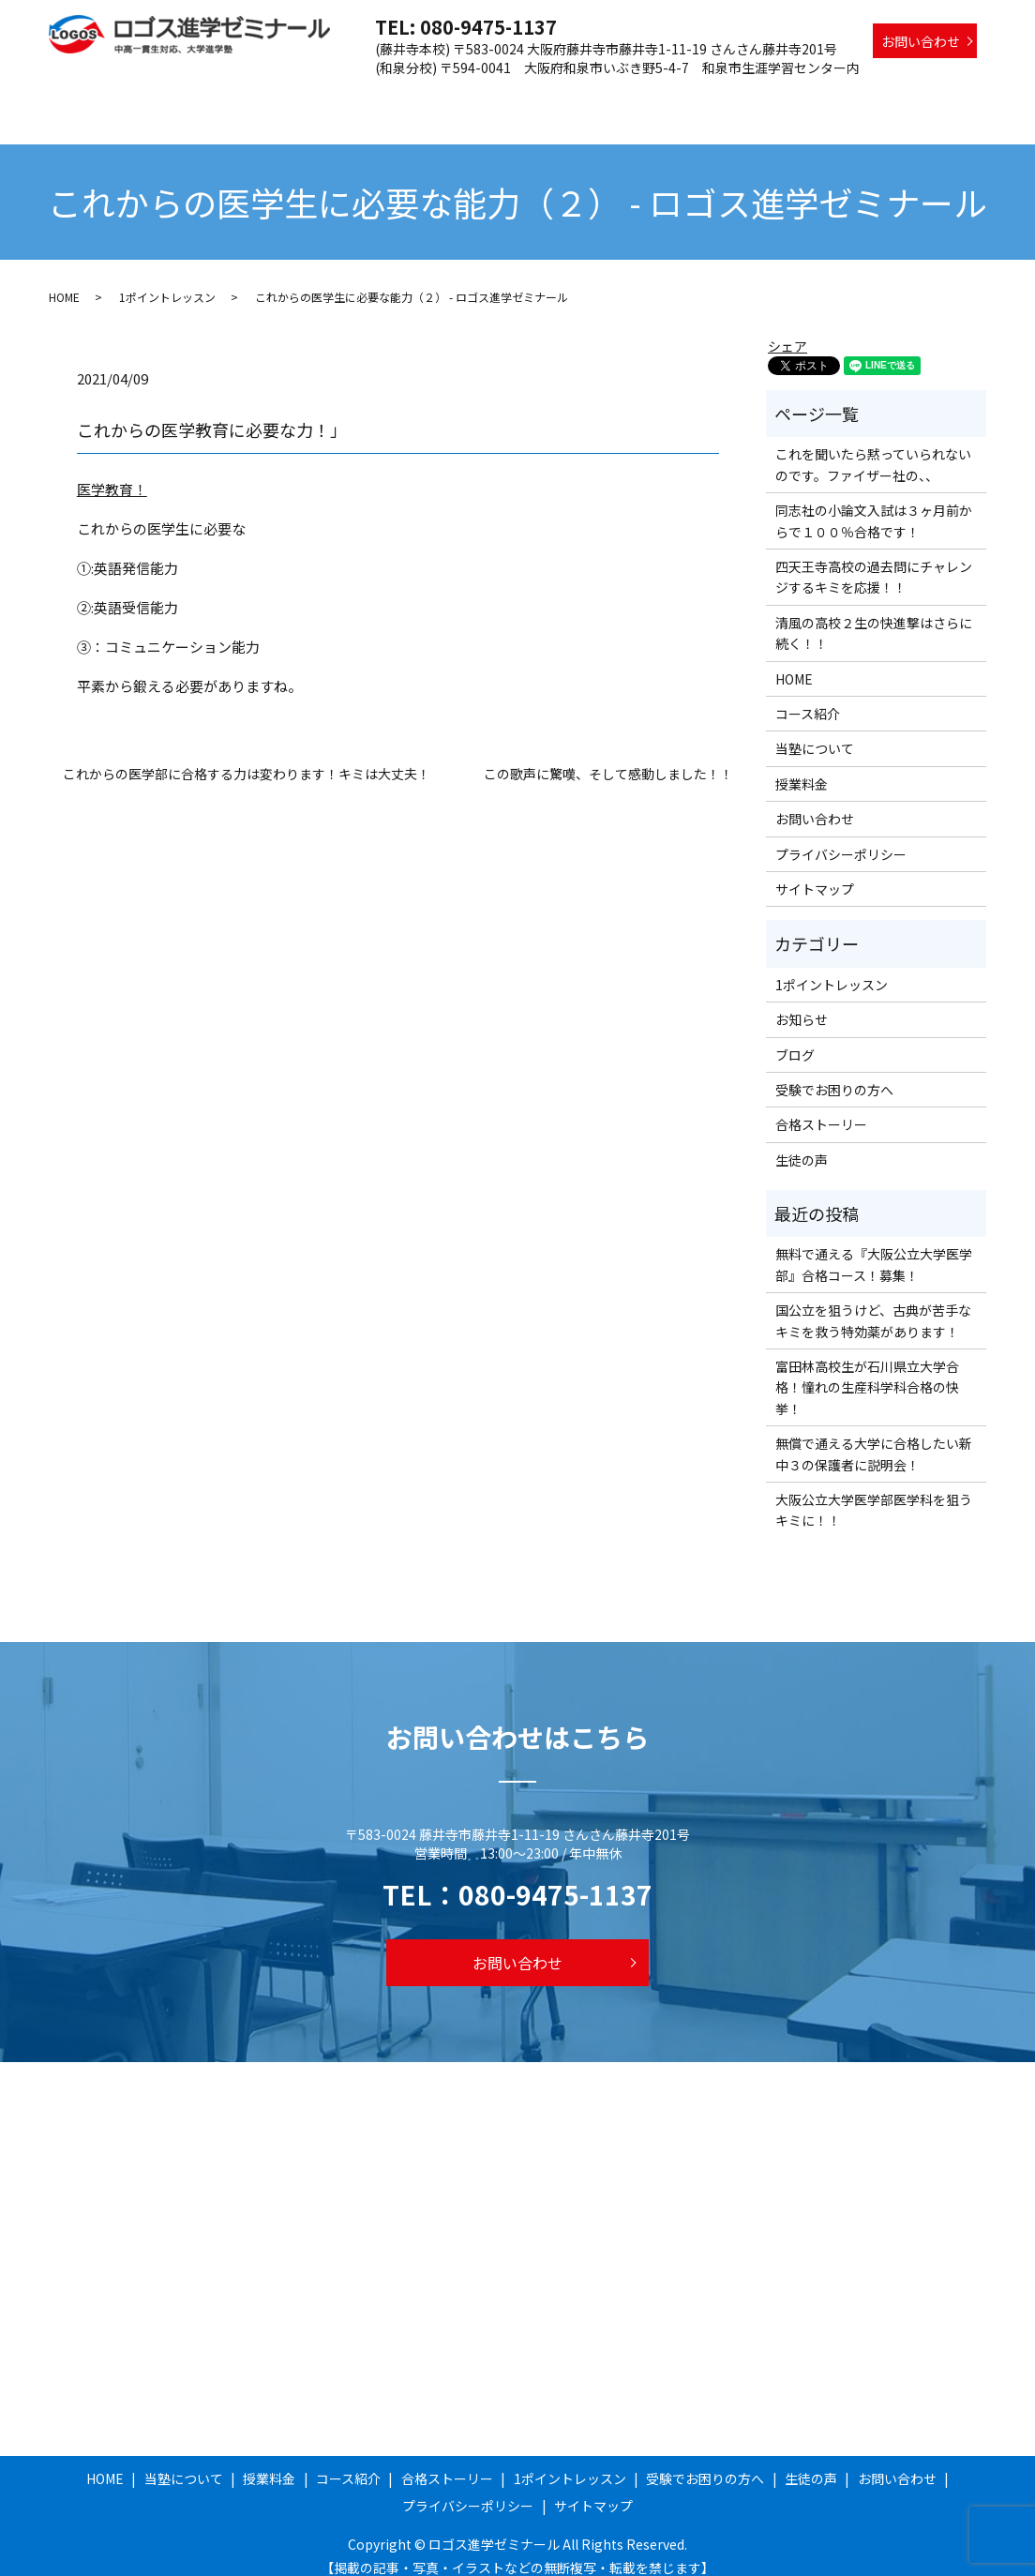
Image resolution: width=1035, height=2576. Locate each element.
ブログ (795, 1036)
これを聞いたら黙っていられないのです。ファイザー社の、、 (873, 446)
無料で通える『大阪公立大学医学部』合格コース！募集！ (873, 1246)
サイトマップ (814, 871)
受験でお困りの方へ (843, 96)
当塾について (318, 96)
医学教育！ (112, 471)
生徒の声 (949, 96)
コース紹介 (484, 96)
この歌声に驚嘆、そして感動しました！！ (608, 756)
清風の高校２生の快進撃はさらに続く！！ (873, 615)
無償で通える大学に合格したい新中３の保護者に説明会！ (873, 1435)
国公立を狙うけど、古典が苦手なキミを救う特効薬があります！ (873, 1302)
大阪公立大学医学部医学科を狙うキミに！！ (873, 1492)
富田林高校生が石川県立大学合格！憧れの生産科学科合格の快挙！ (867, 1369)
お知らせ (801, 1001)
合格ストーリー (584, 96)
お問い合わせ (920, 41)
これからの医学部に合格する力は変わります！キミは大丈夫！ (246, 756)
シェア (787, 328)
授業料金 (405, 96)
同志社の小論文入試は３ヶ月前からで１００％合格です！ (873, 502)
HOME (239, 96)
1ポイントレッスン (707, 96)
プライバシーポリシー (841, 836)
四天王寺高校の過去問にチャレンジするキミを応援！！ (873, 559)
